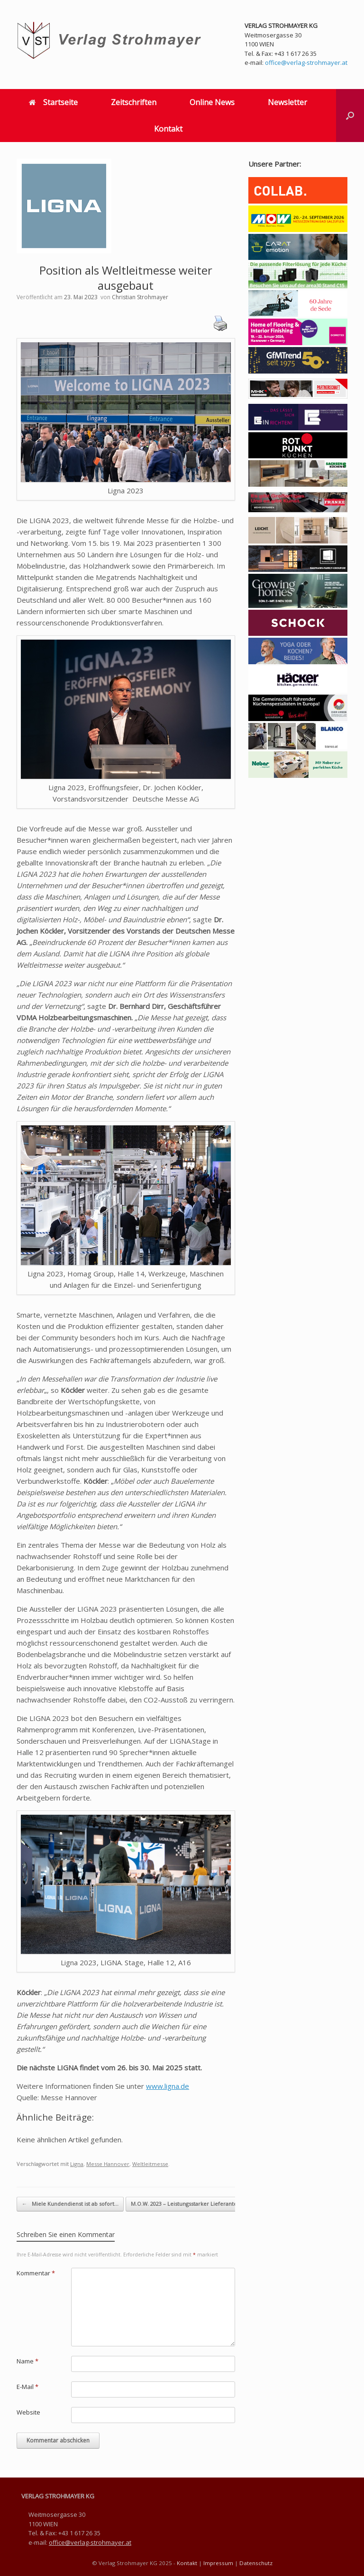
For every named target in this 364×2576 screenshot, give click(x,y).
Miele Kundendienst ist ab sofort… (70, 2204)
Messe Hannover (107, 2163)
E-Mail (27, 2386)
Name (27, 2361)
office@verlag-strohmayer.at (306, 62)
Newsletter (287, 102)
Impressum (218, 2563)
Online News (212, 102)
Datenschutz (256, 2563)
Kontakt (168, 129)
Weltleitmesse (150, 2163)
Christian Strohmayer (140, 297)
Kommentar (36, 2273)
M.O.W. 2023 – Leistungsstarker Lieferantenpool (196, 2204)
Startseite (53, 102)
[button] (350, 115)
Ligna (76, 2163)
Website (28, 2412)
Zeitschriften (133, 102)
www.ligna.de (167, 2086)
